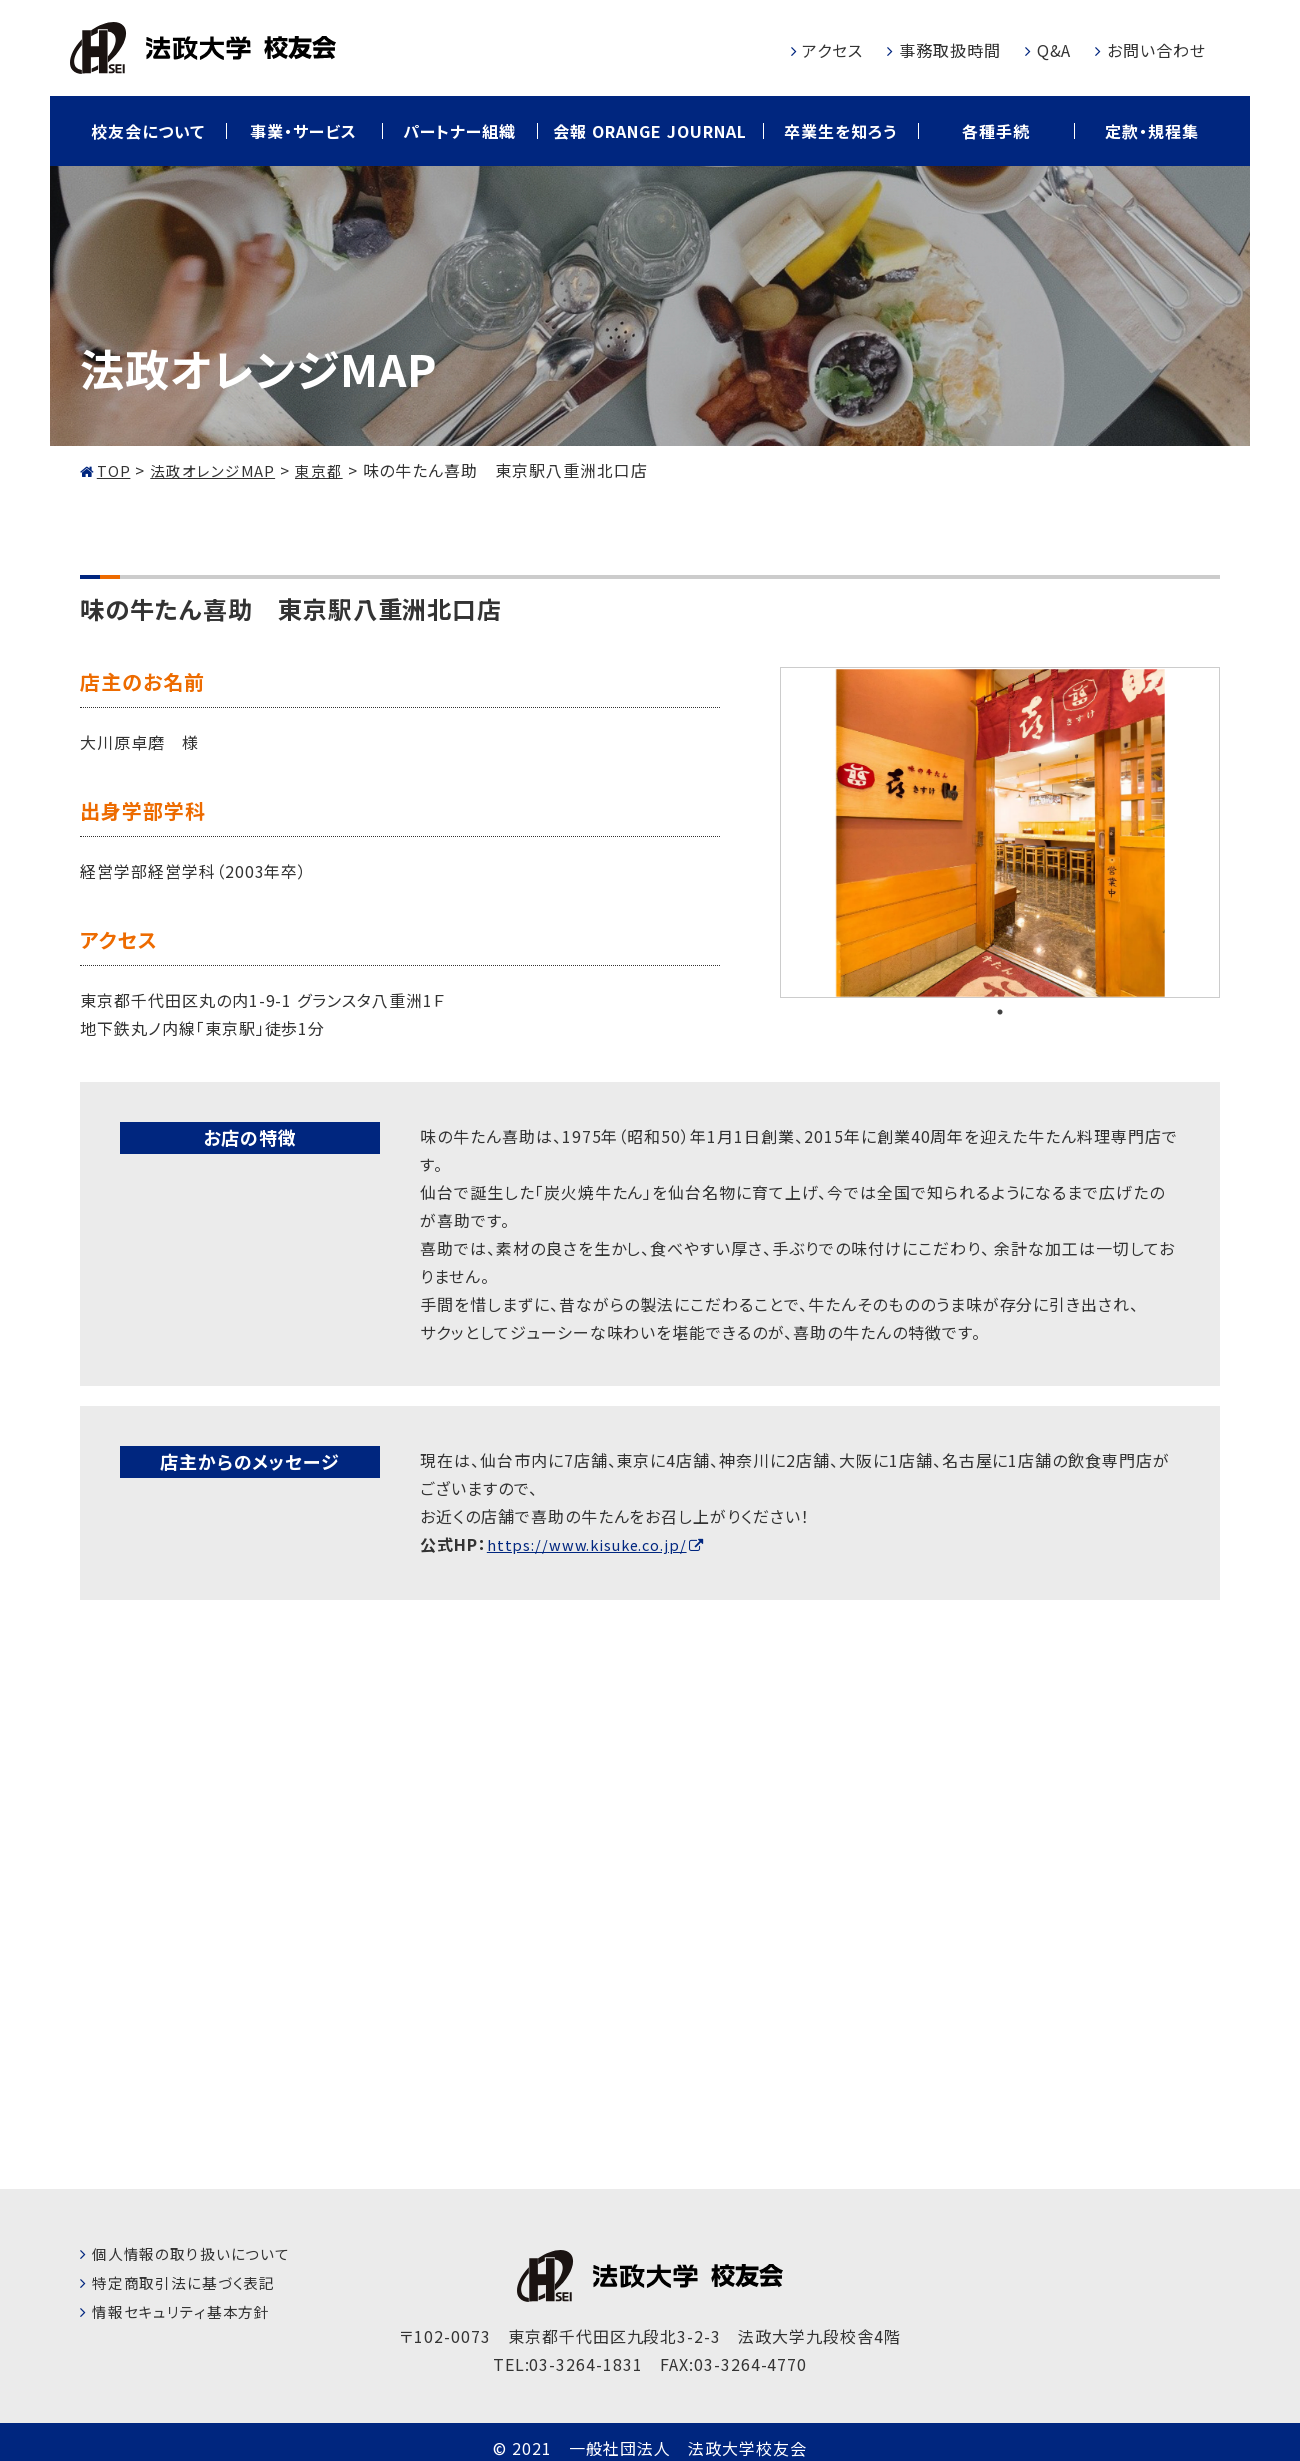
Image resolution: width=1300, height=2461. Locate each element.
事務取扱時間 (950, 50)
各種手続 (996, 131)
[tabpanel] (1000, 832)
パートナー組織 (459, 131)
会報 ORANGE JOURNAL (649, 131)
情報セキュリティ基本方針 (187, 2310)
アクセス (832, 50)
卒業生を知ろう (840, 131)
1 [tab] (1000, 1012)
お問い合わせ (1156, 50)
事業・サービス (303, 131)
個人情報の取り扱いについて (197, 2252)
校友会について (148, 131)
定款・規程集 (1152, 131)
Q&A (1054, 50)
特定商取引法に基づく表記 (190, 2281)
